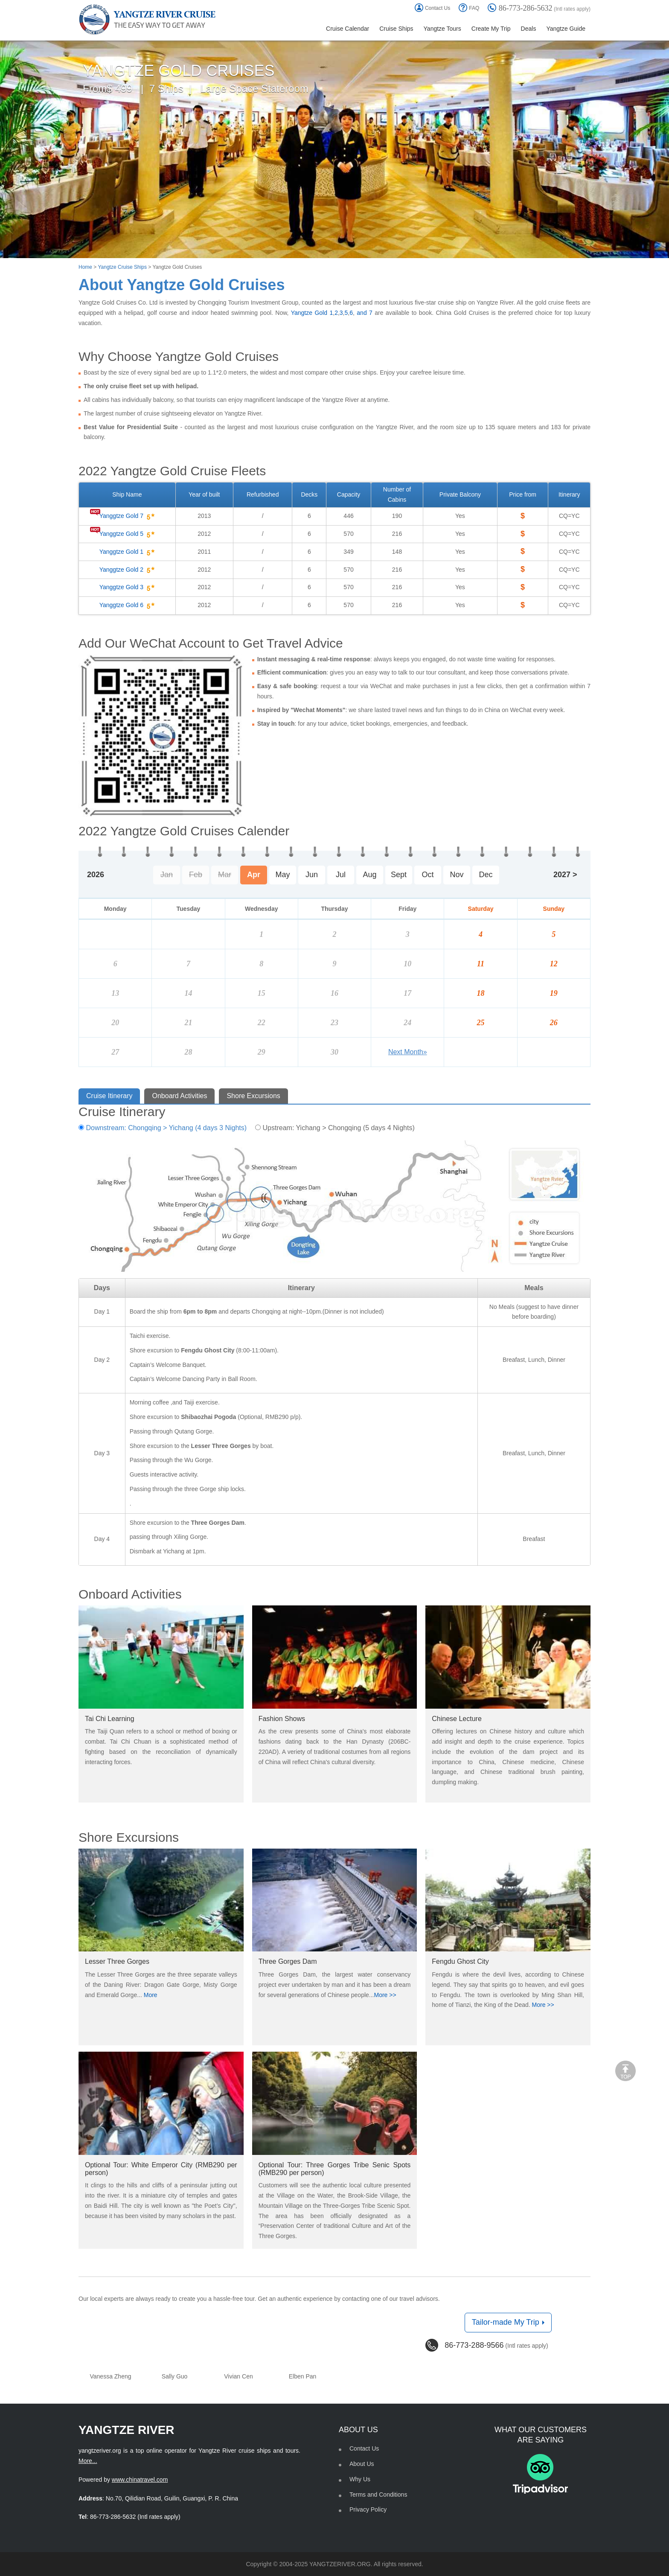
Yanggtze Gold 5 (127, 533)
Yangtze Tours (442, 28)
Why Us (359, 2479)
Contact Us (432, 8)
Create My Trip (491, 28)
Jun (311, 874)
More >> (385, 1995)
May (282, 874)
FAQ (469, 8)
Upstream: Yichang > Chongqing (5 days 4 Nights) (335, 1127)
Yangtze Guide (565, 28)
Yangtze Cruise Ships (122, 267)
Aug (369, 874)
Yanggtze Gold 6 (127, 605)
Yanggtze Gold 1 (127, 551)
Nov (456, 874)
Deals (528, 28)
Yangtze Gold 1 (312, 312)
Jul (341, 874)
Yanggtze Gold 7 (127, 515)
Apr (253, 874)
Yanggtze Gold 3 (127, 587)
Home (85, 267)
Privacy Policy (368, 2509)
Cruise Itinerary (109, 1095)
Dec (485, 874)
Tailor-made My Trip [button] (508, 2322)
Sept (399, 874)
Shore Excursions (253, 1095)
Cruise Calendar (347, 28)
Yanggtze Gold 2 (127, 569)
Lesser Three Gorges (117, 1961)
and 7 (363, 312)
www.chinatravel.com (140, 2479)
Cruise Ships (396, 28)
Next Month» (407, 1051)
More (150, 1995)
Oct (427, 874)
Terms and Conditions (378, 2494)
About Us (361, 2463)
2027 (561, 874)
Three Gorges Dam (288, 1961)
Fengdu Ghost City (460, 1961)
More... (88, 2460)
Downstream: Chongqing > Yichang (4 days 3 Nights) (163, 1127)
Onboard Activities (179, 1095)
